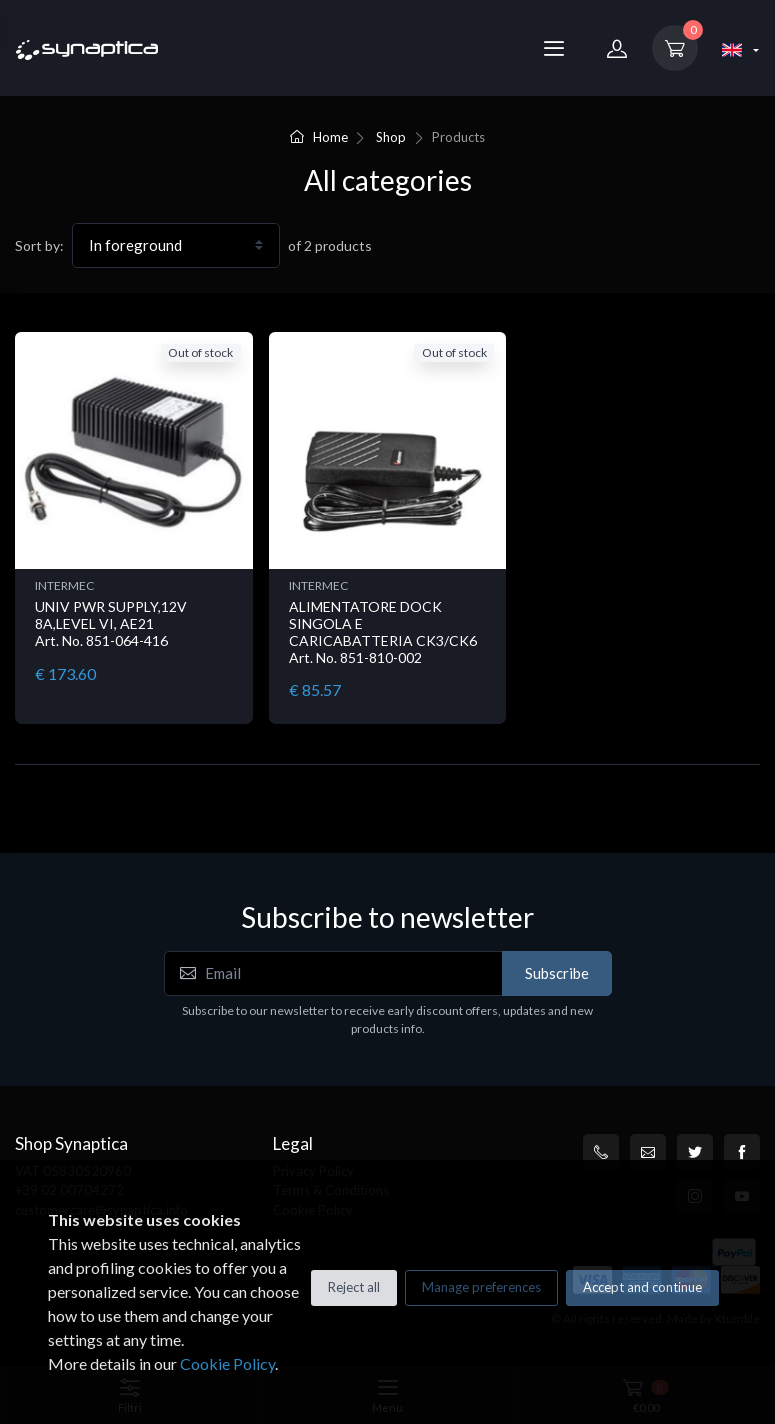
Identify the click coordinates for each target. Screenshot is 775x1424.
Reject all (354, 1287)
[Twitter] (695, 1152)
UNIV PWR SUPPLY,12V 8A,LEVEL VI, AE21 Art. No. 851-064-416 (111, 623)
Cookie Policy (227, 1363)
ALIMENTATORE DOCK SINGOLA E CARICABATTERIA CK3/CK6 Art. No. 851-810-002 (383, 631)
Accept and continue (642, 1287)
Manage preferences (481, 1287)
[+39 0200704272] (601, 1152)
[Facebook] (742, 1152)
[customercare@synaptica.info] (648, 1152)
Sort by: (39, 245)
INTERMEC (64, 585)
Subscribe (557, 973)
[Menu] (554, 48)
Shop (391, 137)
